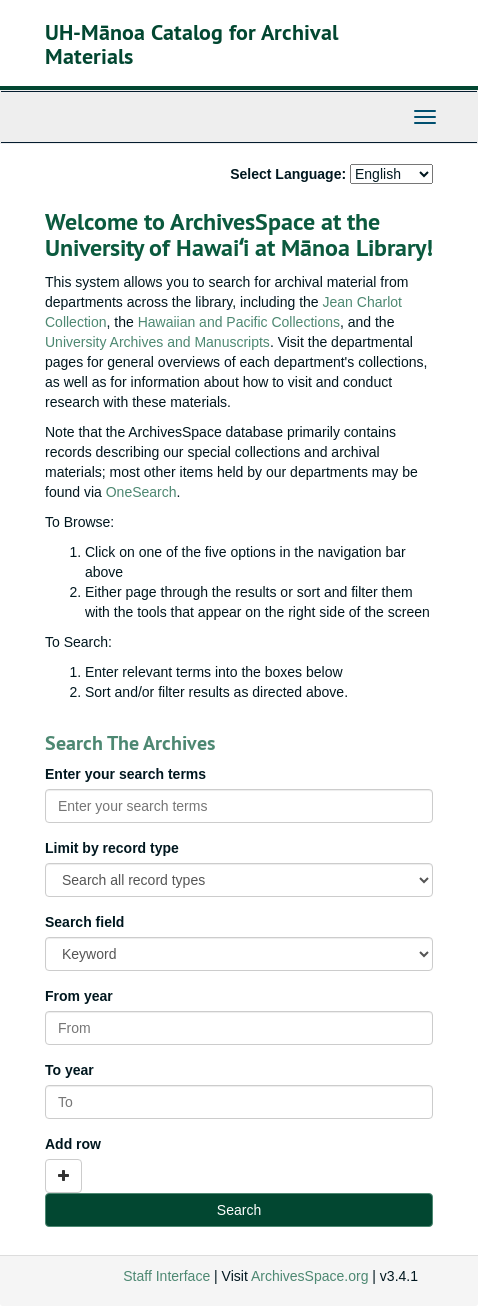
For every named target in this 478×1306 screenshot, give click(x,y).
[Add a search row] (63, 1176)
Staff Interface (166, 1276)
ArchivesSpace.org (310, 1276)
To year (69, 1070)
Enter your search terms (125, 774)
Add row (73, 1144)
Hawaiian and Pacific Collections (239, 322)
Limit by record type (112, 848)
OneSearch (141, 492)
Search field (84, 922)
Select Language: (288, 174)
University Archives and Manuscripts (157, 342)
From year (79, 996)
